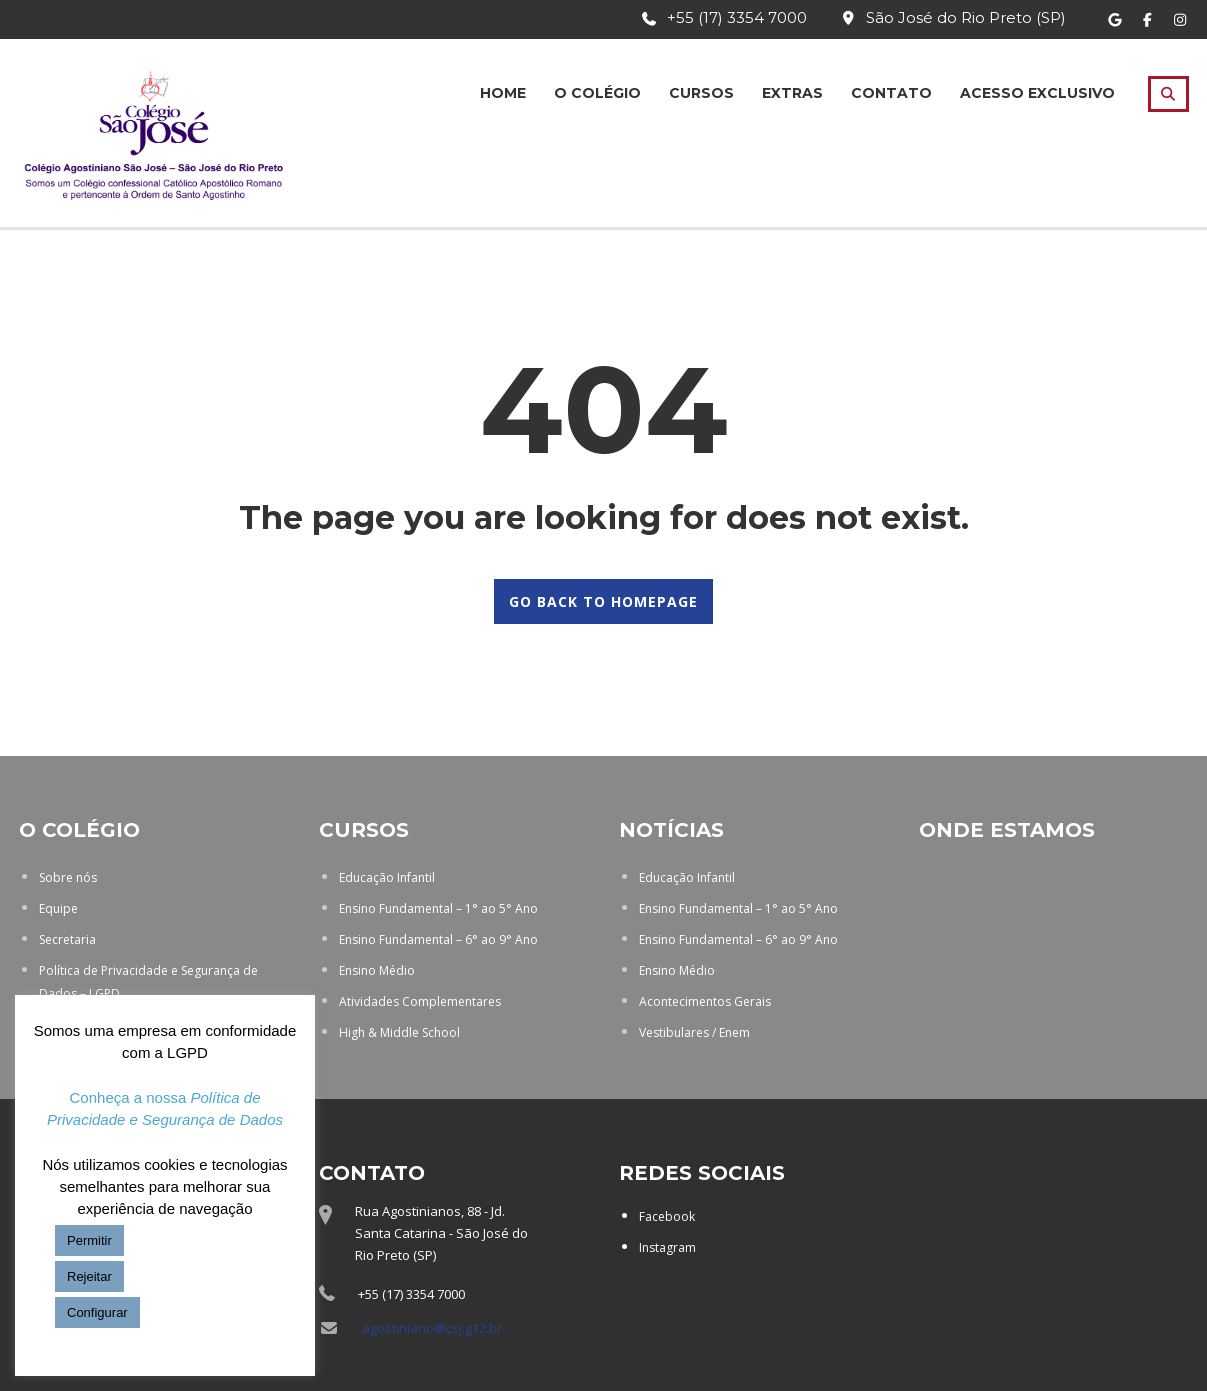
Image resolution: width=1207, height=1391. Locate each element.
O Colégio (597, 93)
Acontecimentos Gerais (705, 1001)
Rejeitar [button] (89, 1276)
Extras (792, 93)
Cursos (701, 93)
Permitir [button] (89, 1240)
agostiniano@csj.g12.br (432, 1328)
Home (503, 93)
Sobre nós (68, 877)
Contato (891, 93)
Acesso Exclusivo (1037, 93)
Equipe (58, 908)
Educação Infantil (387, 877)
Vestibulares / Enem (694, 1032)
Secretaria (67, 939)
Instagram (667, 1247)
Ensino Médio (377, 970)
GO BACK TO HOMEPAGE (603, 601)
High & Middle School (399, 1032)
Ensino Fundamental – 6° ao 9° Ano (438, 939)
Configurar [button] (97, 1312)
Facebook (667, 1216)
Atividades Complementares (420, 1001)
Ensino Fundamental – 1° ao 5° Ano (438, 908)
